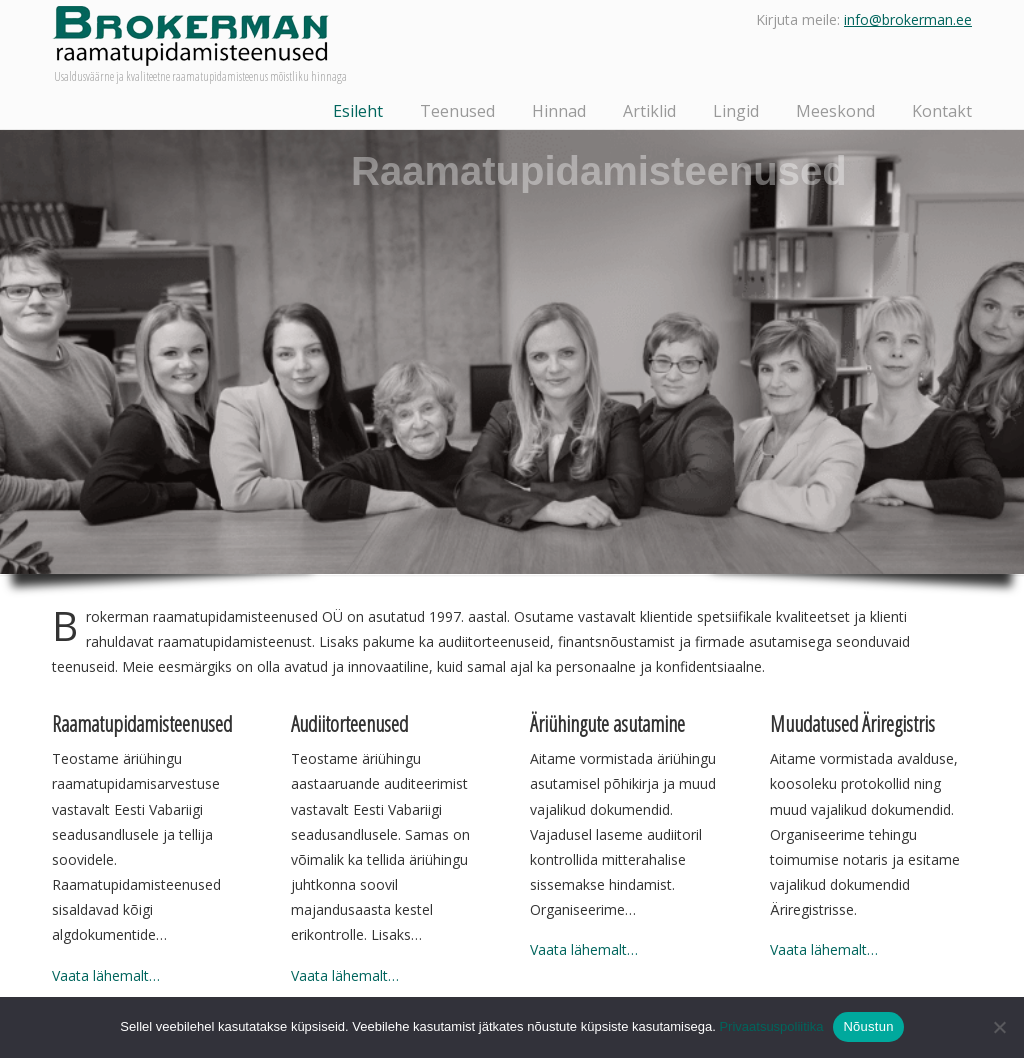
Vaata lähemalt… (106, 975)
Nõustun (868, 1026)
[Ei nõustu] (999, 1027)
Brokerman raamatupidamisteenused (190, 36)
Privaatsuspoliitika (771, 1026)
